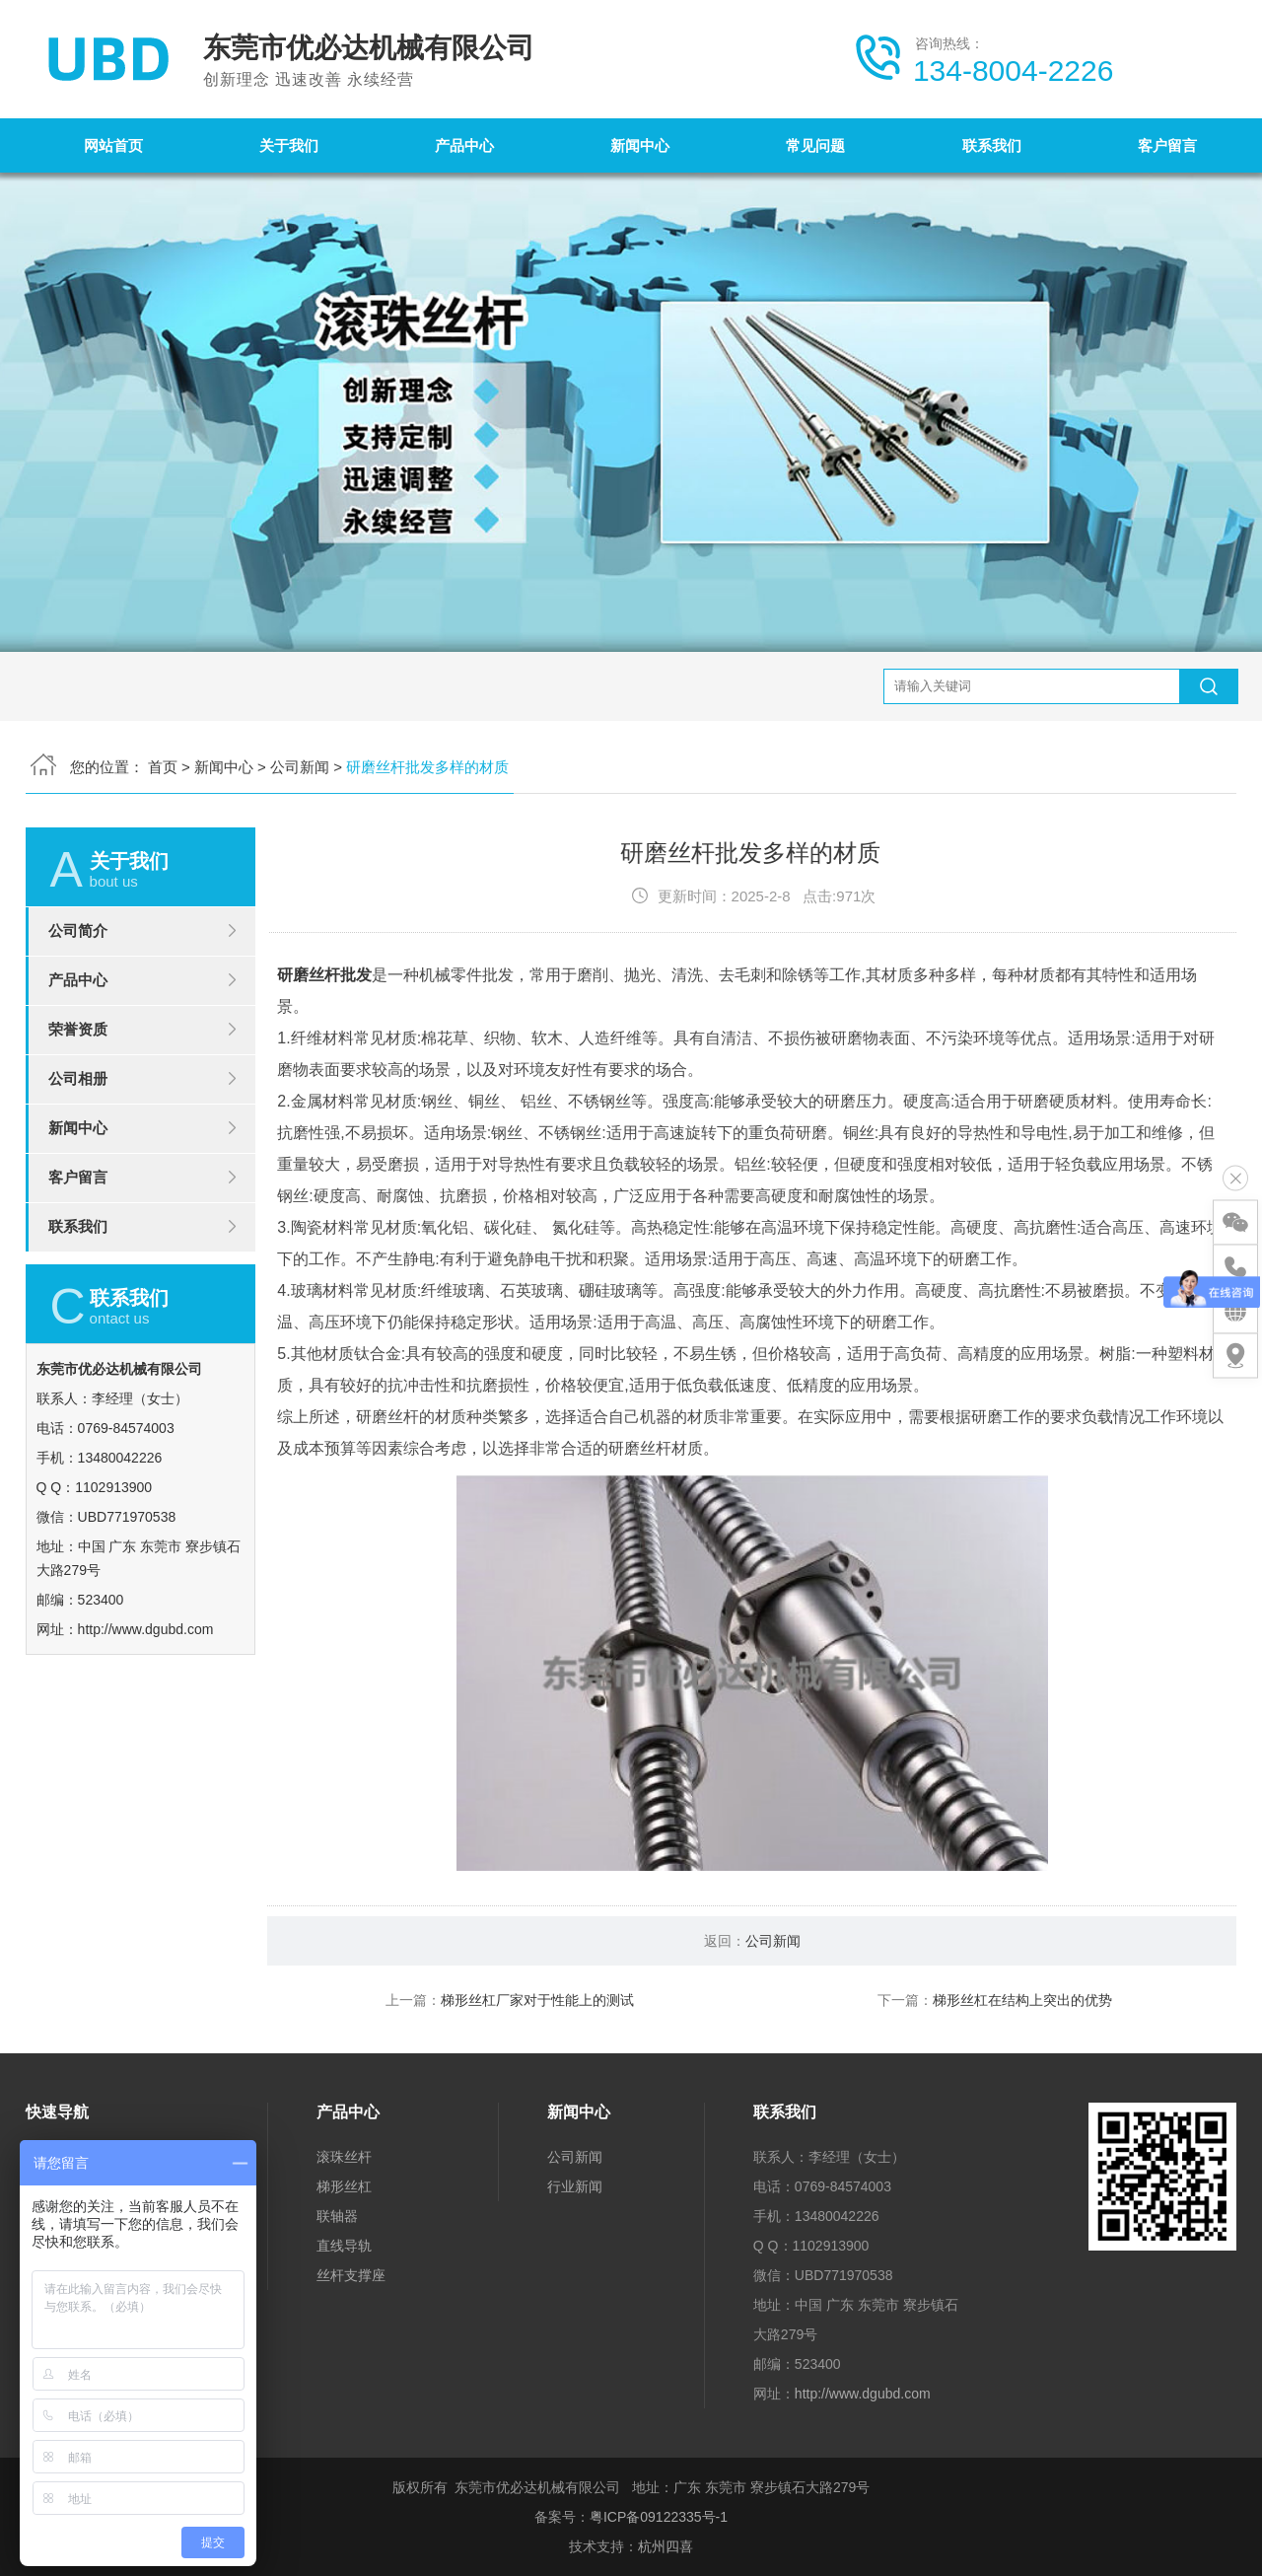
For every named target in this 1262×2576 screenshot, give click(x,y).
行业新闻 (574, 2186)
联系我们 (991, 145)
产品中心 (464, 145)
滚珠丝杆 (344, 2157)
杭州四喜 (665, 2546)
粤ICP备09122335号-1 (659, 2517)
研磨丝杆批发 (324, 1057)
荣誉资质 (77, 1111)
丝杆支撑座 (351, 2275)
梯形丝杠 (344, 2186)
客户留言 (1167, 145)
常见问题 (815, 145)
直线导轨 (344, 2246)
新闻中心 (639, 145)
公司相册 (77, 1160)
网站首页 (113, 145)
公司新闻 (299, 685)
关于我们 (288, 145)
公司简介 (77, 1012)
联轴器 (337, 2216)
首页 (162, 685)
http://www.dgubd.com (863, 2393)
